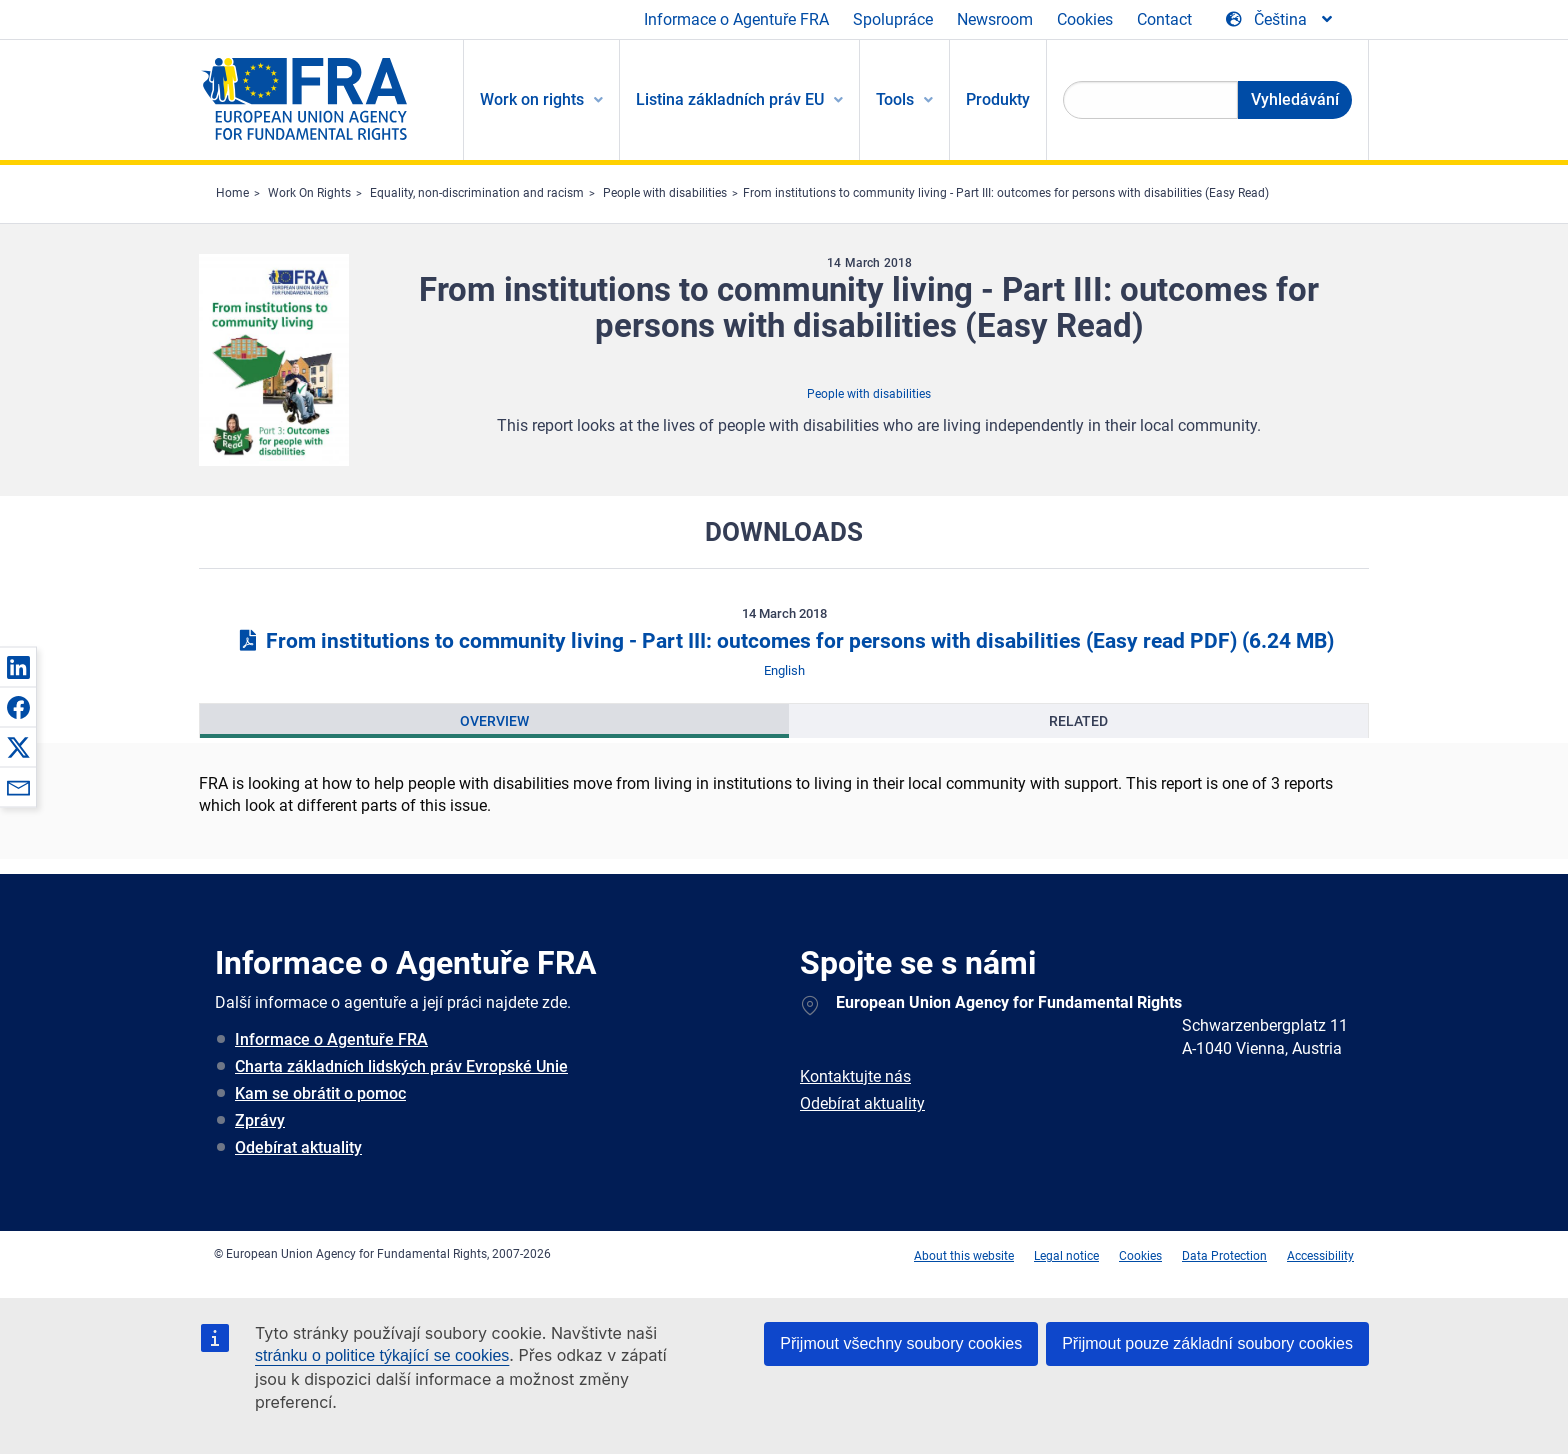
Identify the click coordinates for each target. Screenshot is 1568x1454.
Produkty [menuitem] (998, 99)
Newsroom (995, 19)
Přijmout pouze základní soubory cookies (1207, 1343)
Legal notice (1066, 1256)
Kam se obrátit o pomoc (320, 1093)
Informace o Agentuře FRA (736, 19)
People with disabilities (665, 193)
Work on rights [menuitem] (532, 99)
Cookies (1085, 19)
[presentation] (494, 721)
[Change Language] (1280, 20)
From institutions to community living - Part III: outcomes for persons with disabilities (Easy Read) (1006, 193)
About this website (964, 1256)
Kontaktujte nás (855, 1076)
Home (232, 193)
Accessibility (1320, 1256)
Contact (1164, 19)
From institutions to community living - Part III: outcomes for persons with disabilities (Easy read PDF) (783, 641)
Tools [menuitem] (895, 99)
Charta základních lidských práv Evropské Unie (401, 1066)
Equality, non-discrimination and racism (477, 193)
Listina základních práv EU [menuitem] (730, 99)
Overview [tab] (494, 721)
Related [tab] (1078, 721)
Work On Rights (309, 193)
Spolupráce (893, 19)
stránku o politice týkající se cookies (382, 1355)
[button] (18, 667)
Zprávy (260, 1120)
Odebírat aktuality (298, 1147)
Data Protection (1224, 1256)
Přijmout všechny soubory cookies (901, 1343)
